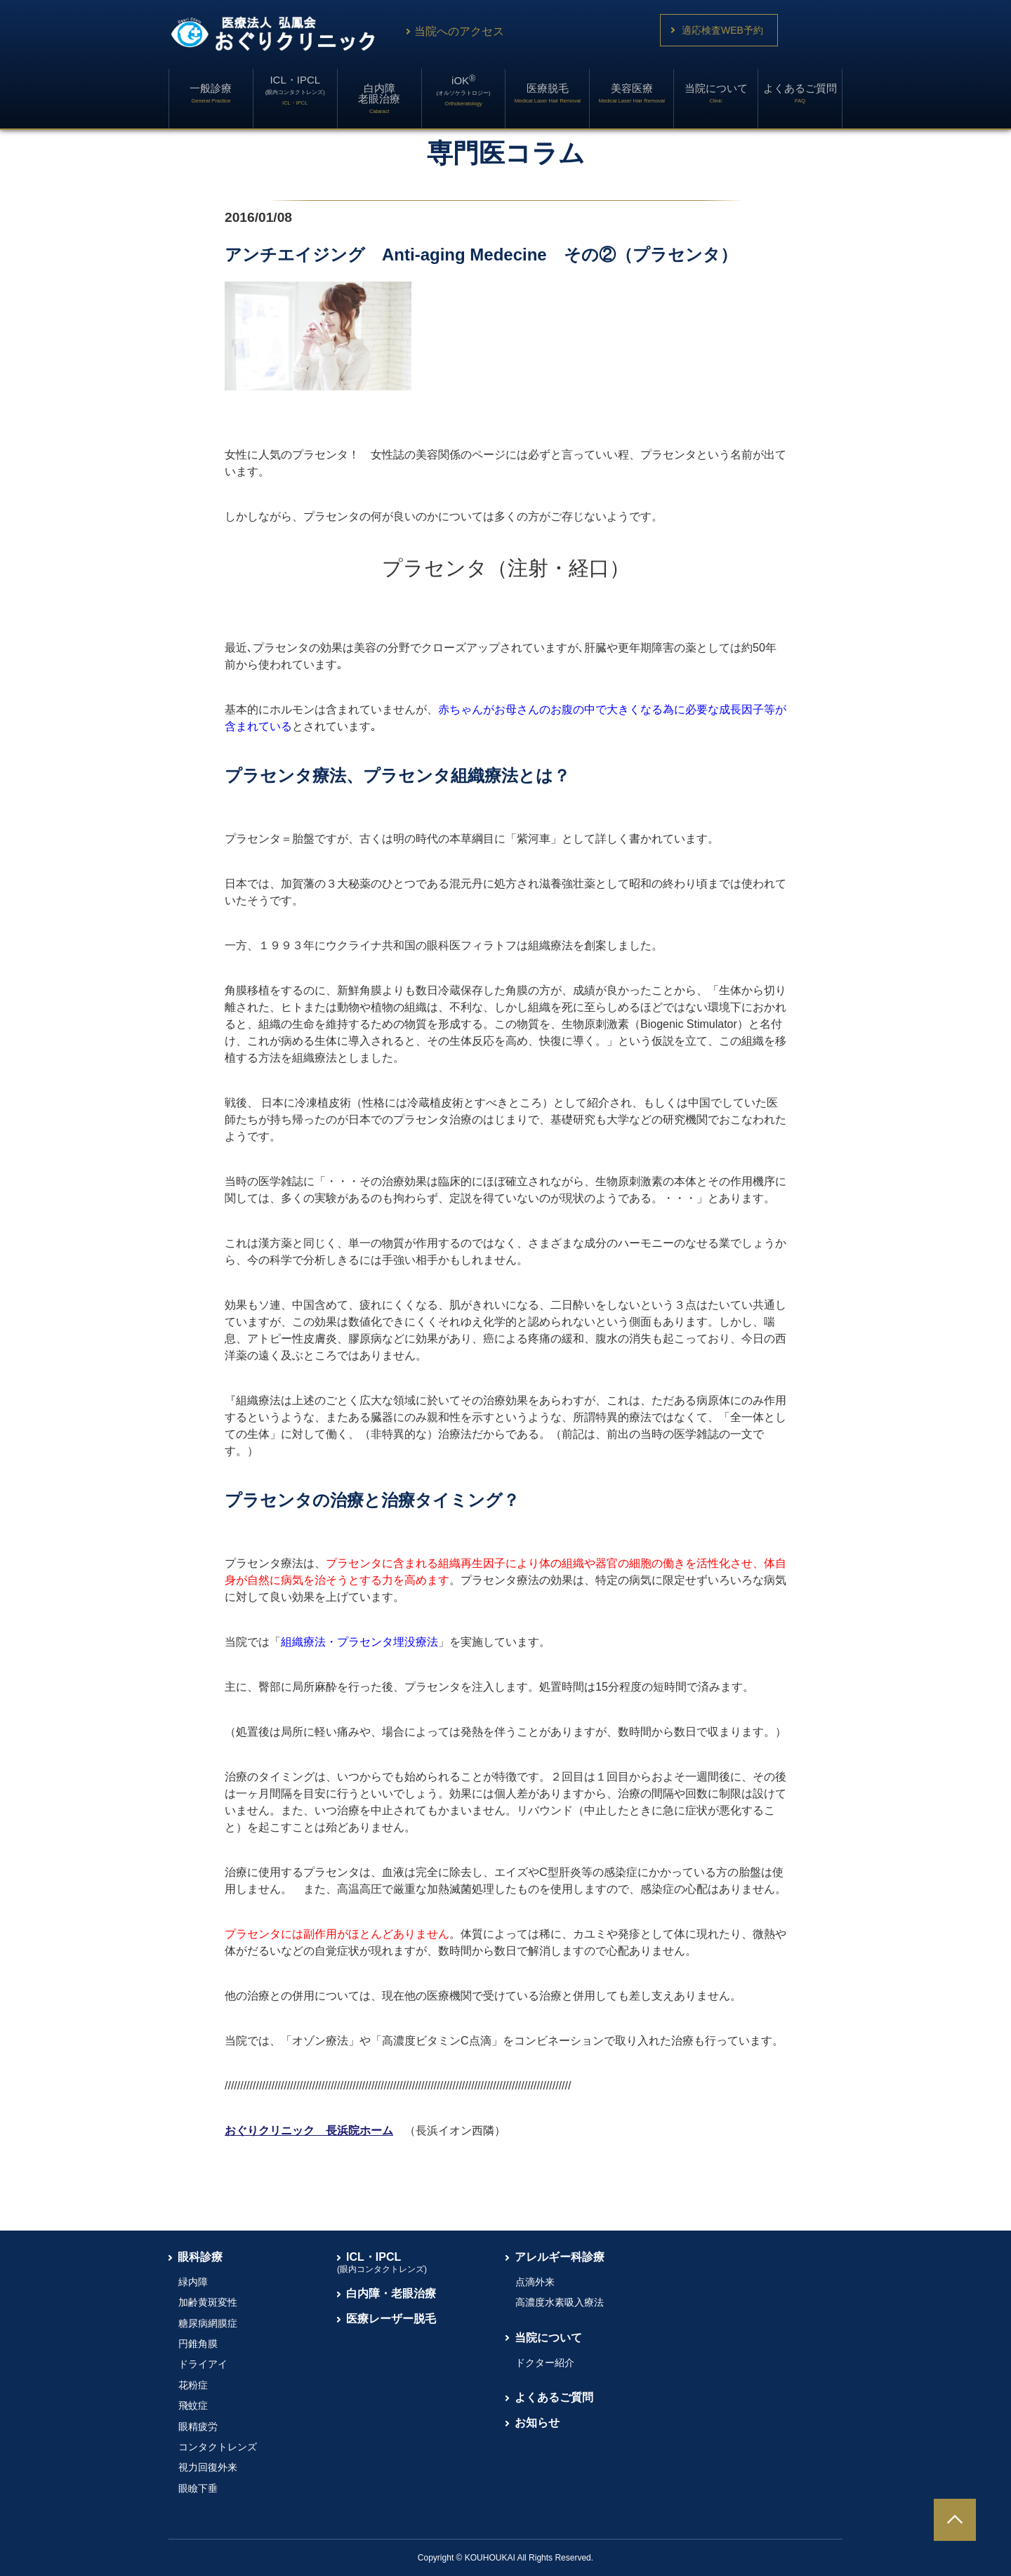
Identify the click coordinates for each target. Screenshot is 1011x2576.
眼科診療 (200, 2257)
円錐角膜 (198, 2343)
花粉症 (193, 2385)
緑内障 (193, 2281)
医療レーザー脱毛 (391, 2319)
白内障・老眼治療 (391, 2293)
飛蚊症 (193, 2405)
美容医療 (632, 93)
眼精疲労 (198, 2426)
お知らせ (537, 2423)
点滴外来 (535, 2281)
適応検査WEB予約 (722, 30)
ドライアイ (202, 2364)
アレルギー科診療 (559, 2257)
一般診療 (211, 93)
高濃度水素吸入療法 (559, 2302)
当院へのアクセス (453, 31)
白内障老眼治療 (379, 98)
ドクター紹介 (544, 2362)
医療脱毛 (548, 93)
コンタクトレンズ (217, 2446)
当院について (716, 93)
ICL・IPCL (295, 90)
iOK (464, 90)
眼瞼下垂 (198, 2488)
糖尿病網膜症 (207, 2323)
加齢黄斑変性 (207, 2302)
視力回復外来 (207, 2467)
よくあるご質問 (800, 93)
